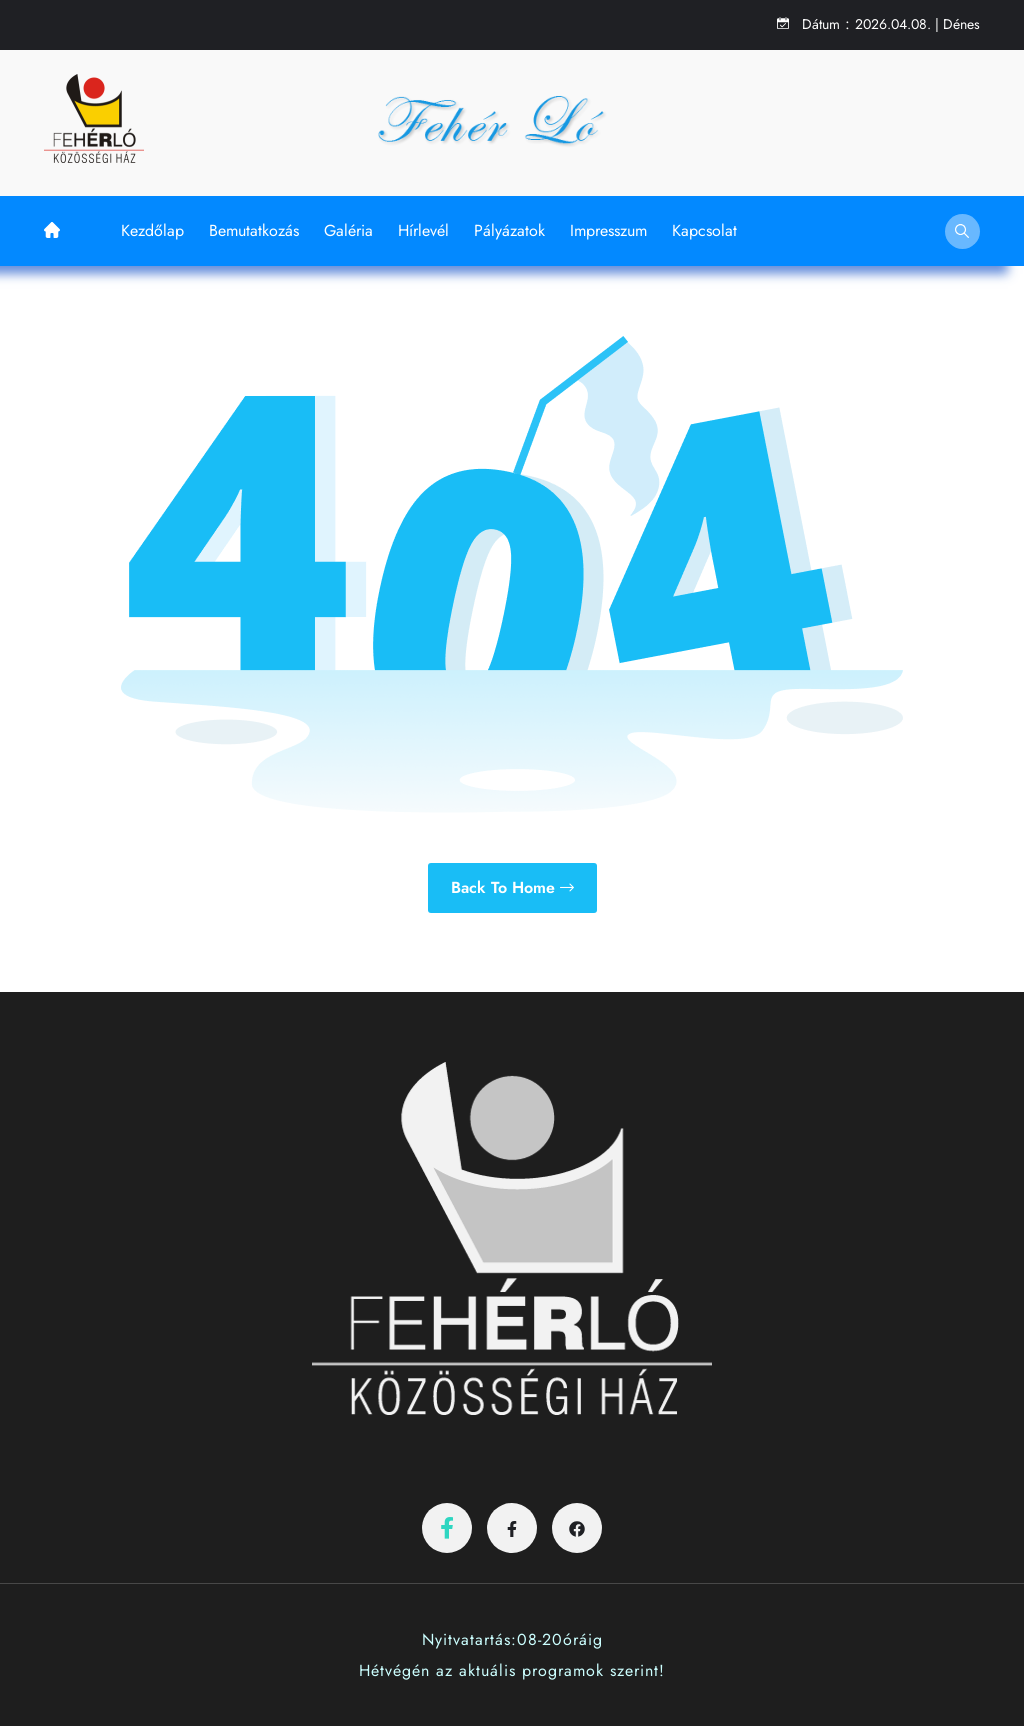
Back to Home (512, 887)
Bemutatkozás (254, 230)
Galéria (348, 230)
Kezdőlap (152, 230)
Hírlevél (423, 230)
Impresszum (608, 230)
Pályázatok (509, 230)
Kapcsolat (704, 230)
